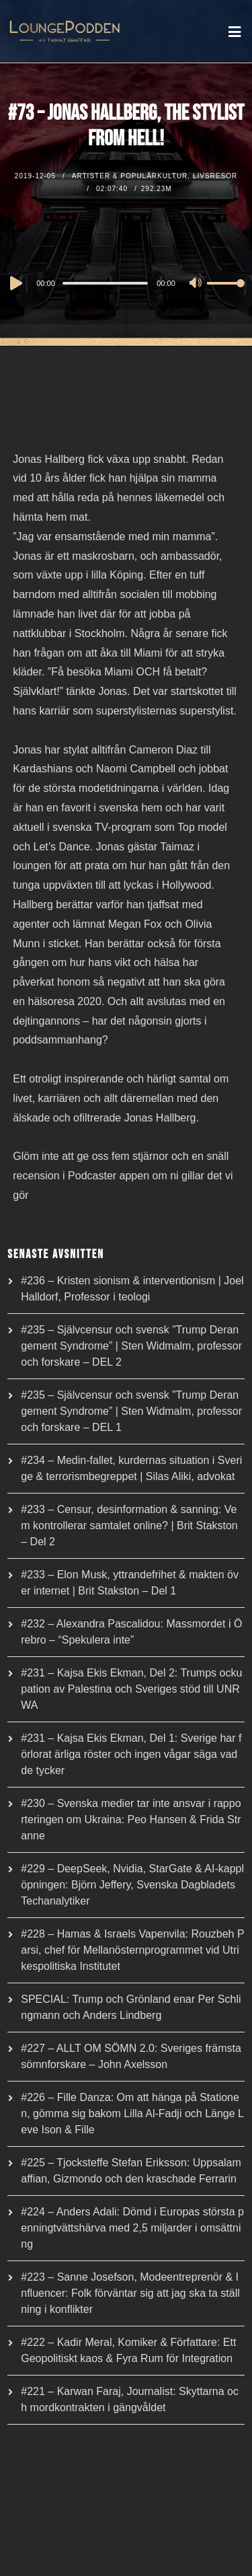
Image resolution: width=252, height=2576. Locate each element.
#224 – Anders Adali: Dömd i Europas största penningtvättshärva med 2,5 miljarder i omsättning (132, 2228)
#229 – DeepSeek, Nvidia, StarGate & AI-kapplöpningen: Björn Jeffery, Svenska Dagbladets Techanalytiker (132, 1885)
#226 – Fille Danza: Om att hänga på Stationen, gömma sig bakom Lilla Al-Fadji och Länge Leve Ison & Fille (132, 2113)
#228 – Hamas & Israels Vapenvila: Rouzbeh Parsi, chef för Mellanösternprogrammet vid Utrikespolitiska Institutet (132, 1950)
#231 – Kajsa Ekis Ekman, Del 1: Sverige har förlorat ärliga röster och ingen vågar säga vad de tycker (131, 1754)
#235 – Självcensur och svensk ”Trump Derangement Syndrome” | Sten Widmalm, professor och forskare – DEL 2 (131, 1346)
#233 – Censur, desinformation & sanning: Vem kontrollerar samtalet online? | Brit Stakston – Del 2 (129, 1525)
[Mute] (196, 284)
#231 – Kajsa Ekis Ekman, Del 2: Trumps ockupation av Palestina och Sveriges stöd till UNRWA (131, 1689)
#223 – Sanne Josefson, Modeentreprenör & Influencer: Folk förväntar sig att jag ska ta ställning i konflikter (130, 2293)
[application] (126, 282)
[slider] (105, 283)
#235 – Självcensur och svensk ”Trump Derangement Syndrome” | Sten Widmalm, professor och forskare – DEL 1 (131, 1411)
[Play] (15, 283)
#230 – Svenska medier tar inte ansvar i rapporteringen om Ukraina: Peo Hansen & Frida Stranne (131, 1819)
